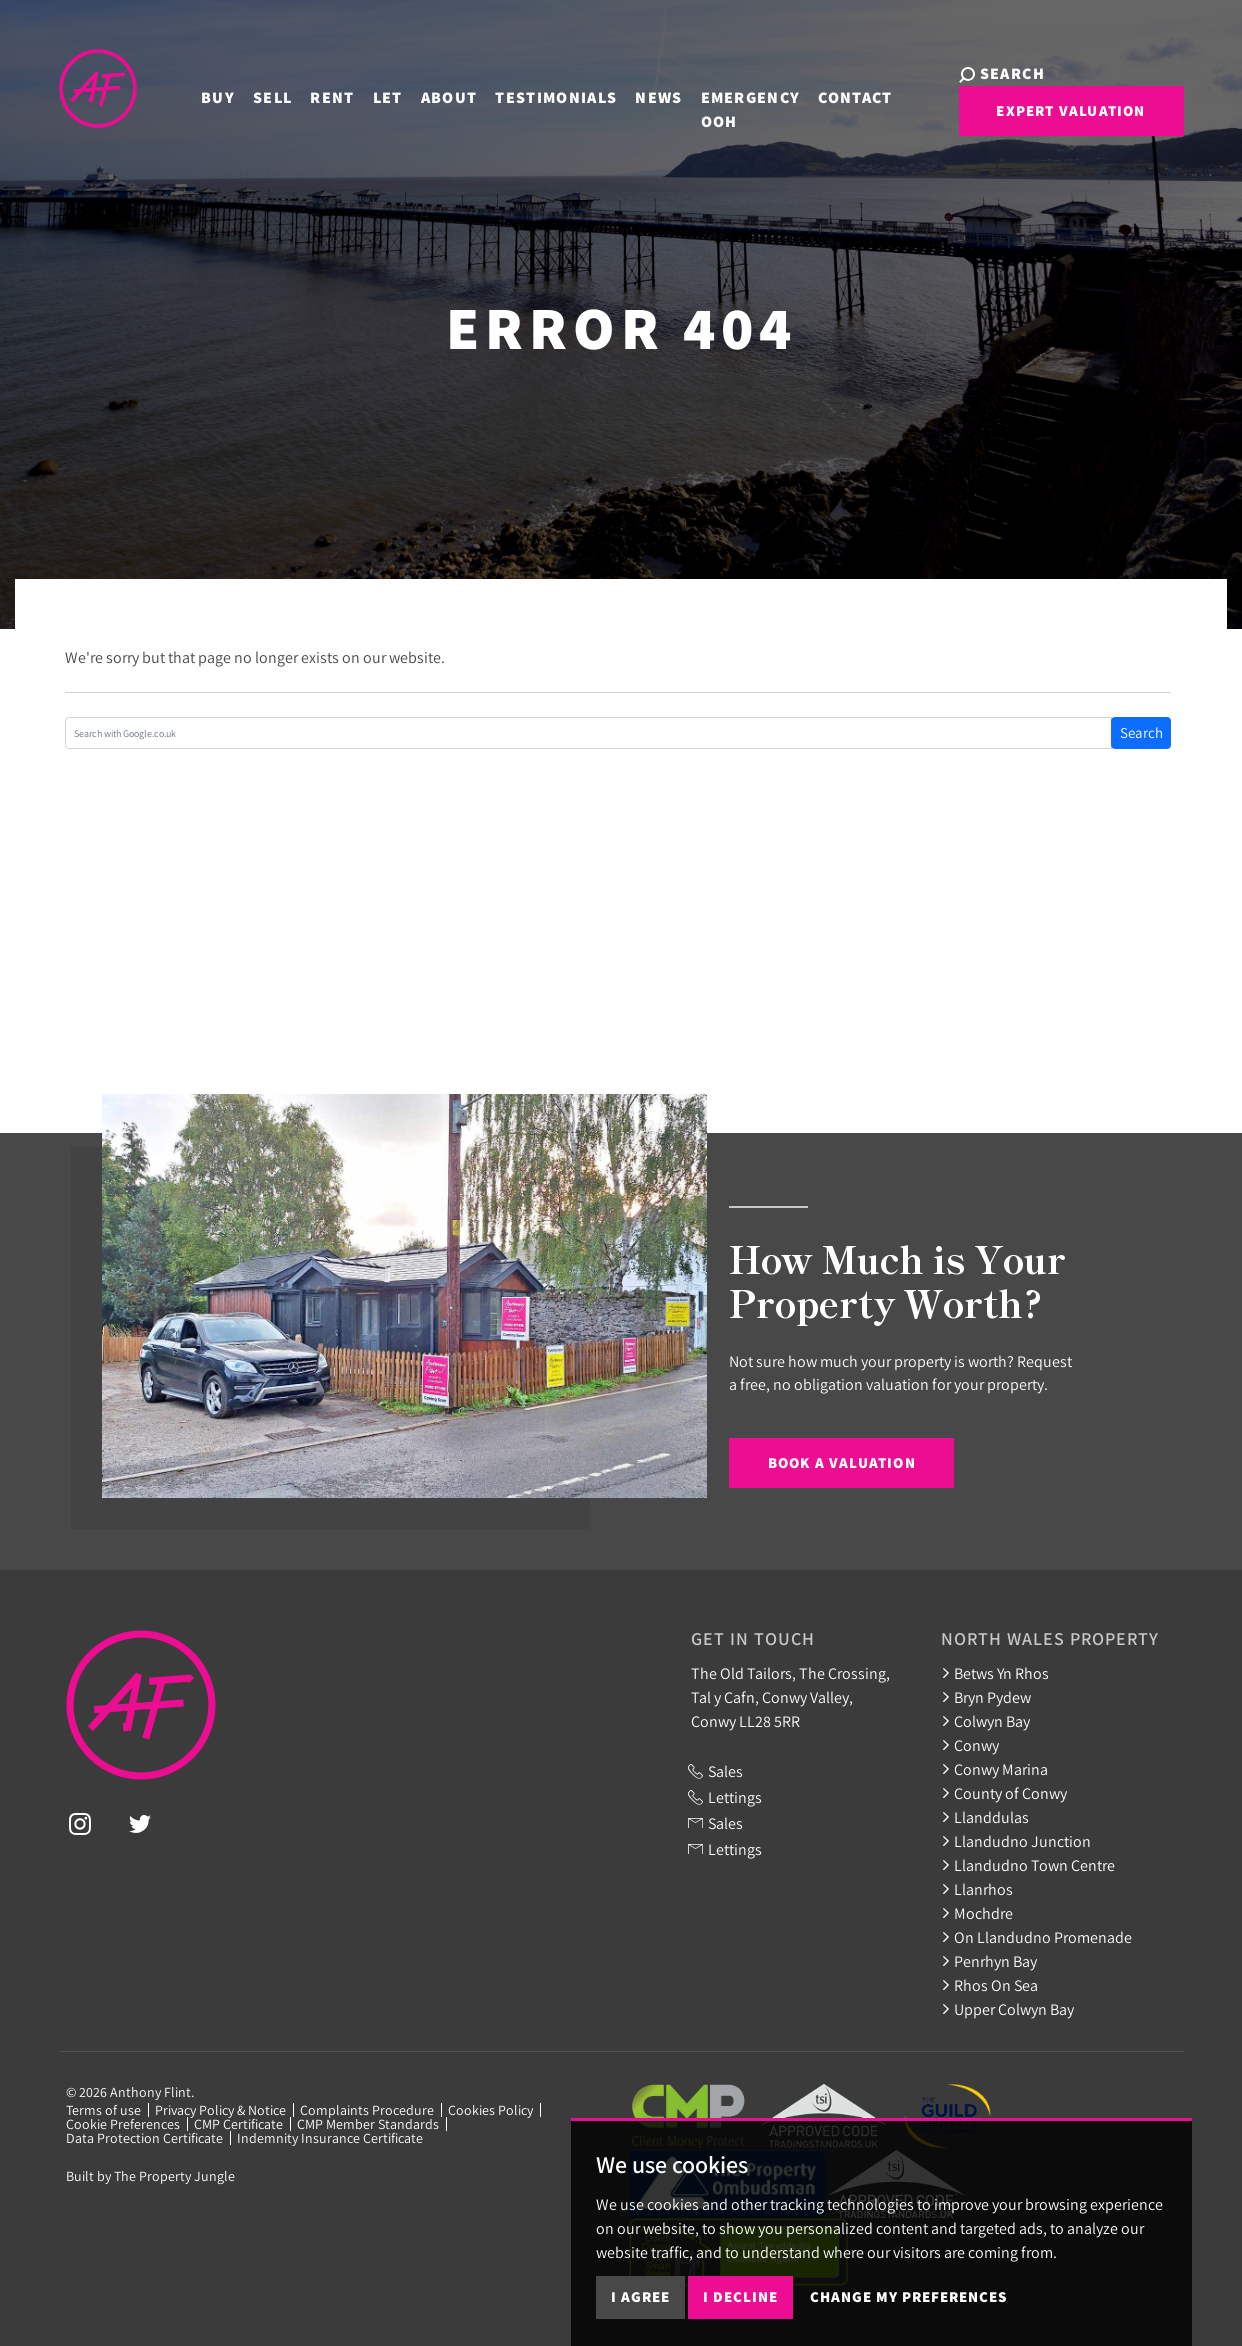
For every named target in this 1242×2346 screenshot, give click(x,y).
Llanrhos (977, 1889)
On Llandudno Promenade (1036, 1937)
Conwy (970, 1745)
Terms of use (103, 2110)
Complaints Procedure (367, 2110)
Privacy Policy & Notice (220, 2110)
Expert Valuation (1035, 118)
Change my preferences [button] (908, 2296)
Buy (201, 91)
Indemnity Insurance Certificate (330, 2138)
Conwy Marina (994, 1769)
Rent (315, 91)
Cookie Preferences (123, 2124)
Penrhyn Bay (989, 1961)
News (641, 91)
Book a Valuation (842, 1462)
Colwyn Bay (985, 1721)
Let (370, 91)
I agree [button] (640, 2296)
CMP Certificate (238, 2124)
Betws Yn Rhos (995, 1673)
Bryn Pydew (986, 1697)
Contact (838, 91)
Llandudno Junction (1016, 1841)
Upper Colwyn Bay (1007, 2009)
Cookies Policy (490, 2110)
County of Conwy (1004, 1793)
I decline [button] (740, 2296)
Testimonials (539, 91)
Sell (255, 91)
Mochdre (977, 1913)
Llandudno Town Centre (1028, 1865)
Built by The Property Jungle (150, 2176)
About (431, 91)
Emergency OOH (733, 103)
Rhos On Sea (989, 1985)
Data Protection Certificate (144, 2138)
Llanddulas (985, 1817)
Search (1141, 732)
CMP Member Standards (368, 2124)
